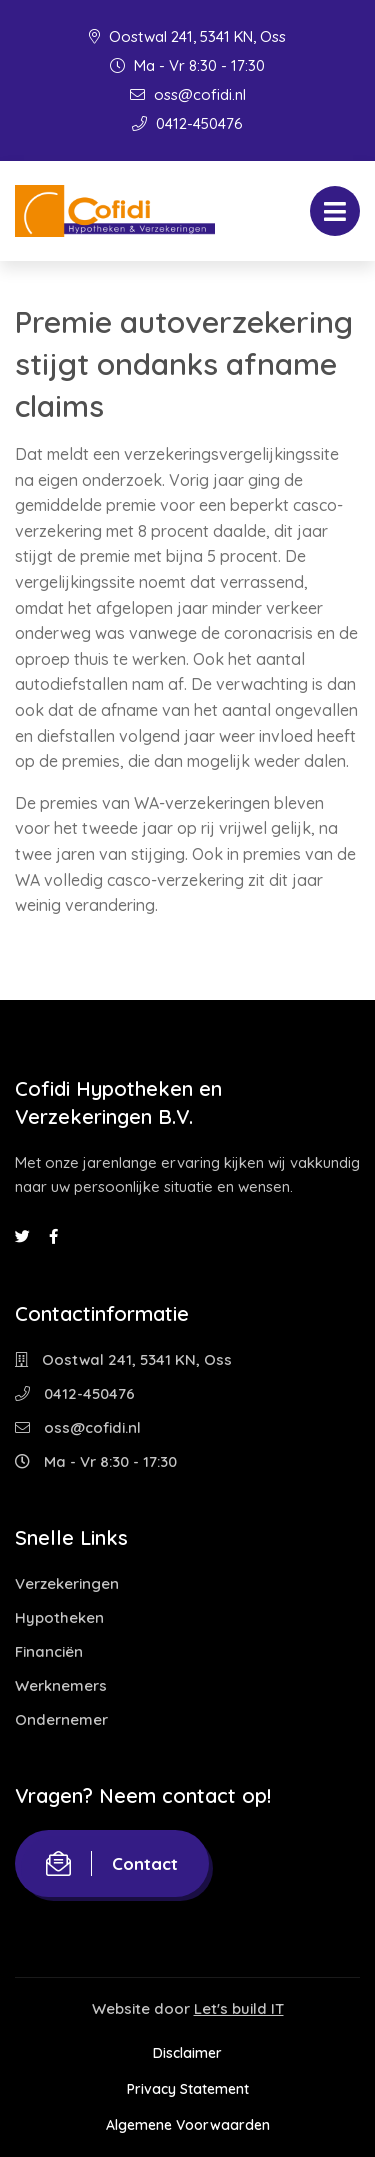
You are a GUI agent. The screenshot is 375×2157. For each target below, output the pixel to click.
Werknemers (61, 1685)
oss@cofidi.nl (188, 94)
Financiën (49, 1651)
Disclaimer (187, 2053)
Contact (112, 1863)
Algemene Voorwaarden (188, 2125)
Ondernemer (61, 1719)
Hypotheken (59, 1617)
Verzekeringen (67, 1583)
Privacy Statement (188, 2089)
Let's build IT (239, 2008)
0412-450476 (187, 123)
